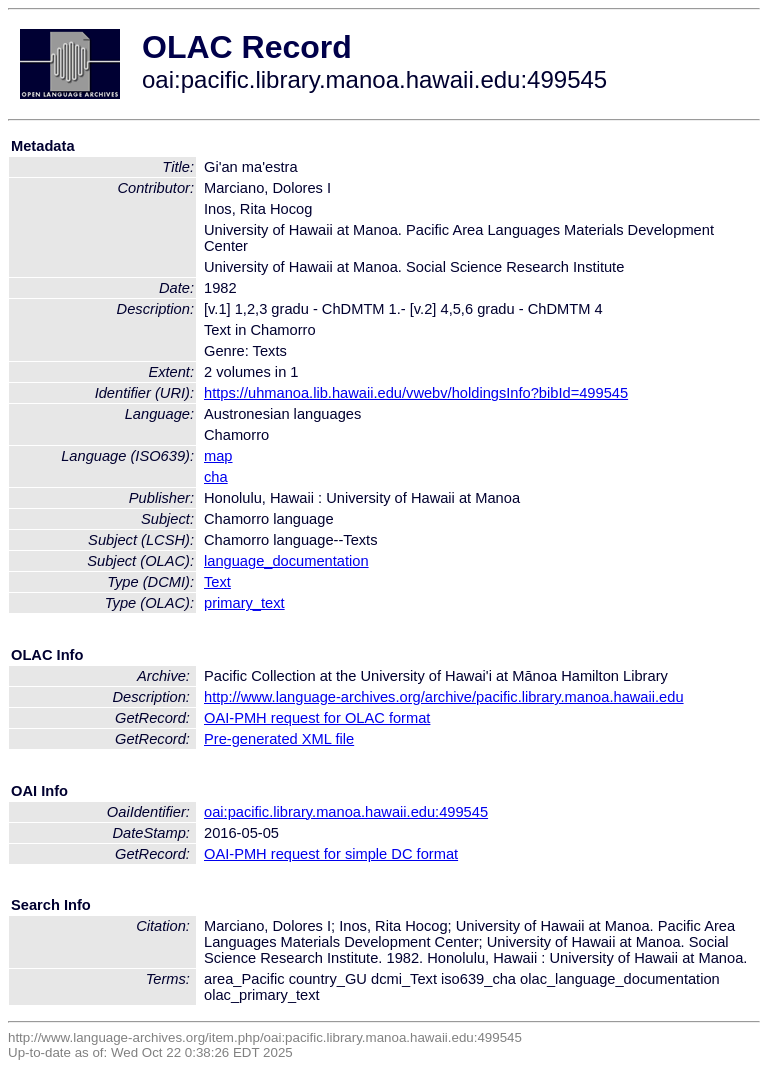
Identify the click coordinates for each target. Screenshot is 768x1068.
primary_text (244, 603)
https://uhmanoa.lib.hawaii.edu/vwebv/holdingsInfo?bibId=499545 (416, 393)
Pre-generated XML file (279, 739)
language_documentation (286, 561)
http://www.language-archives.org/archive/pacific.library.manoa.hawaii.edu (444, 697)
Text (217, 582)
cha (216, 477)
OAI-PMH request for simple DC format (331, 854)
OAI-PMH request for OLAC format (317, 718)
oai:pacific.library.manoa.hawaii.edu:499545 (346, 812)
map (218, 456)
